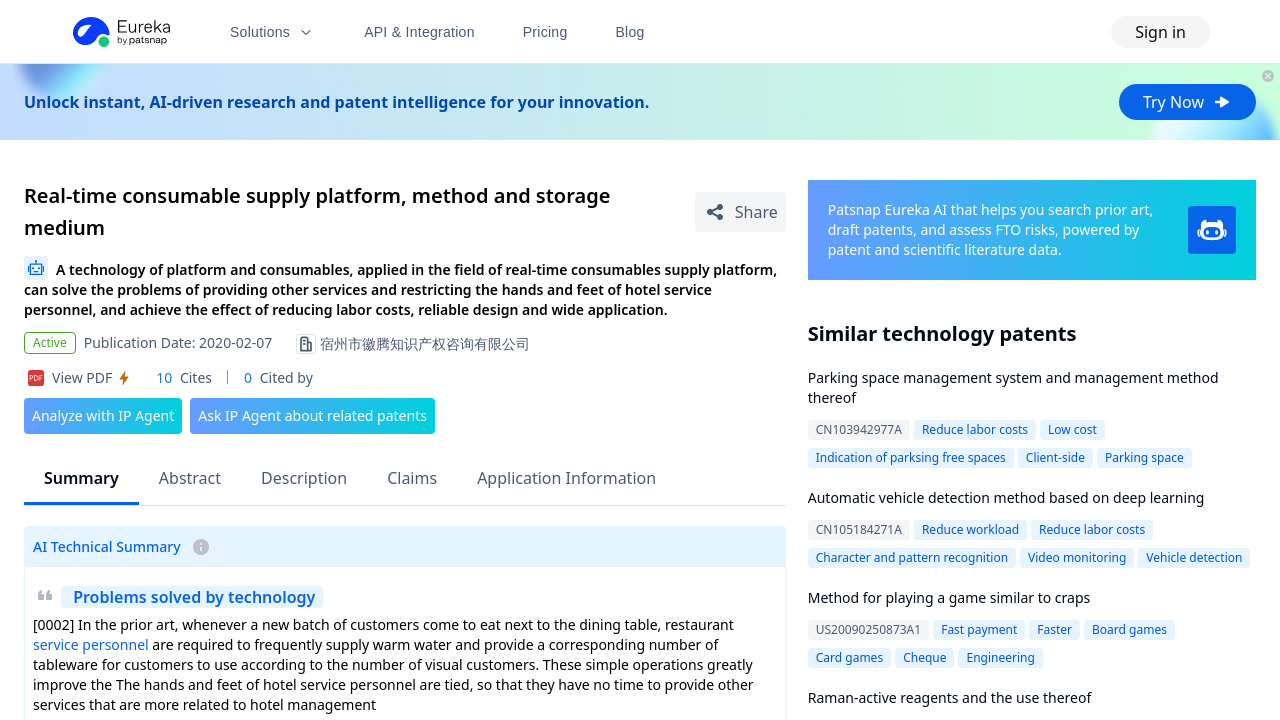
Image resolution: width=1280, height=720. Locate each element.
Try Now (1187, 102)
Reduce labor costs (975, 429)
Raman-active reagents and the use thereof (950, 697)
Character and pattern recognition (912, 557)
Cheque (924, 657)
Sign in (1160, 32)
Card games (849, 657)
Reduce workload (970, 529)
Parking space (1144, 457)
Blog (630, 32)
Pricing (545, 32)
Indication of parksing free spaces (911, 457)
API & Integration (419, 32)
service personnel (91, 644)
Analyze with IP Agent (103, 415)
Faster (1054, 629)
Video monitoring (1077, 557)
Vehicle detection (1194, 557)
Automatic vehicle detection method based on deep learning (1006, 497)
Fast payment (979, 629)
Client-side (1055, 457)
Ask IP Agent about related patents (312, 415)
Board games (1129, 629)
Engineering (1000, 657)
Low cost (1072, 429)
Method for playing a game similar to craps (949, 597)
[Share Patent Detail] (740, 212)
